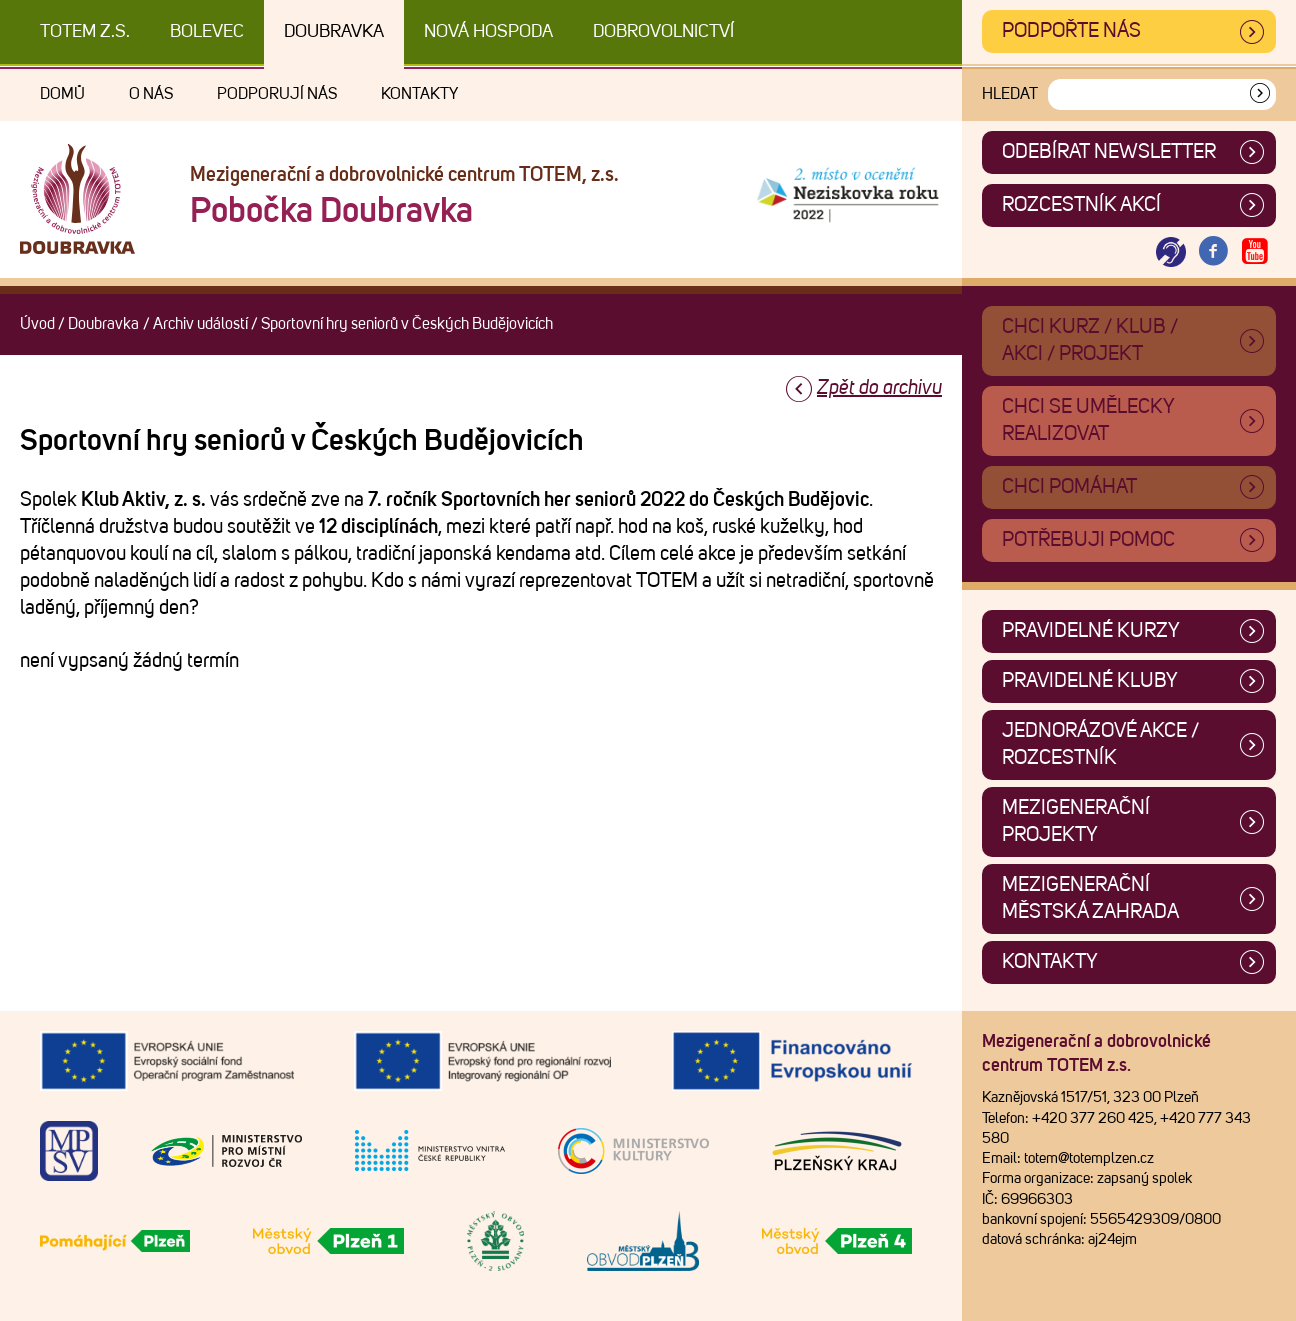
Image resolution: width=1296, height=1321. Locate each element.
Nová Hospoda (488, 32)
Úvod (37, 324)
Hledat (1010, 94)
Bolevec (207, 32)
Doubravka (334, 32)
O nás (151, 94)
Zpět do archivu (879, 388)
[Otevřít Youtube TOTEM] (1255, 252)
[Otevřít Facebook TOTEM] (1213, 252)
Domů (62, 94)
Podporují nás (277, 94)
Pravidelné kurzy (1091, 631)
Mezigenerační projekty (1076, 821)
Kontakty (419, 94)
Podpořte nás (1071, 31)
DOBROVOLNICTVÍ (663, 32)
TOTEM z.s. (85, 32)
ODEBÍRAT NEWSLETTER (1109, 152)
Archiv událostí (200, 324)
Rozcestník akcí (1081, 205)
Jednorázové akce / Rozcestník (1100, 744)
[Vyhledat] (1260, 94)
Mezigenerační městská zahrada (1090, 898)
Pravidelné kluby (1090, 681)
